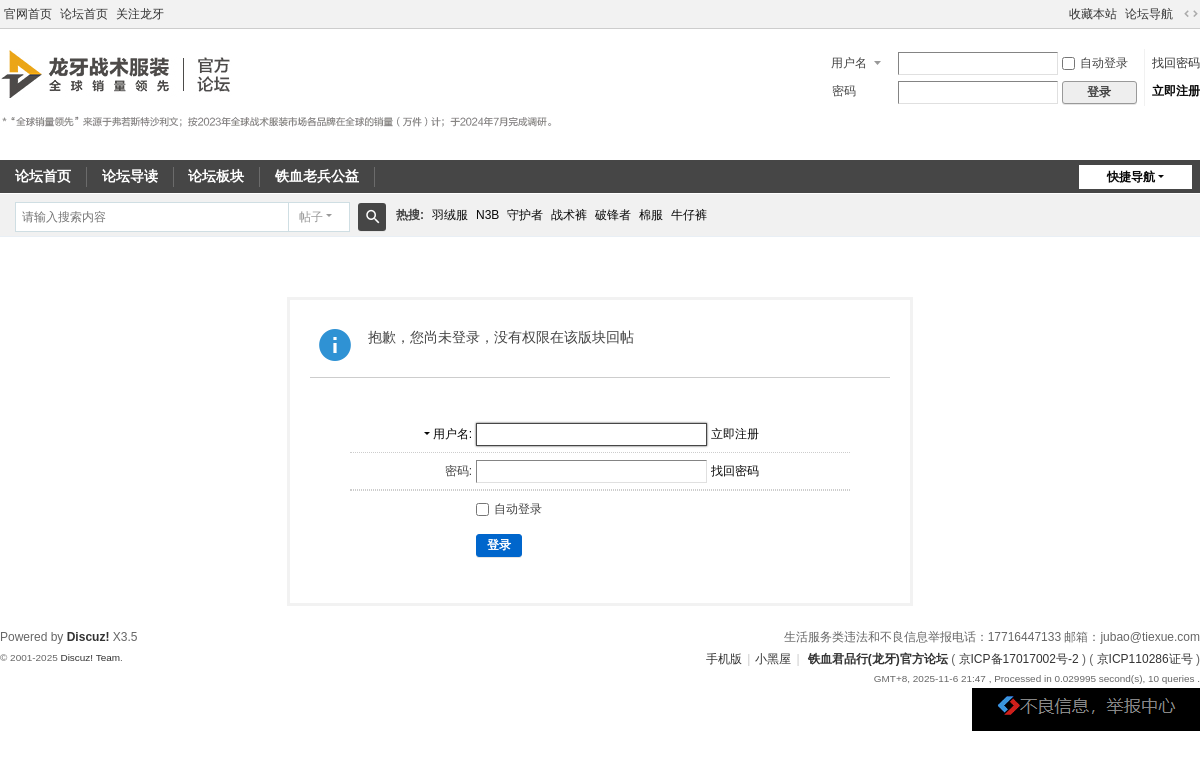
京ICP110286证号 (1145, 659)
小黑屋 (773, 659)
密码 (844, 91)
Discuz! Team (90, 657)
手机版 (724, 659)
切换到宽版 (1191, 14)
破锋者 (613, 215)
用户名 (849, 63)
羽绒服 (450, 215)
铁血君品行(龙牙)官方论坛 (878, 659)
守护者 (525, 215)
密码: (458, 471)
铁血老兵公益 (317, 176)
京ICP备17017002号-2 (1019, 659)
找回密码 (1176, 63)
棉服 (651, 215)
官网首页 (28, 14)
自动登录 (1095, 63)
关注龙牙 (140, 14)
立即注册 (1176, 91)
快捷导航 (1131, 177)
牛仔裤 (689, 215)
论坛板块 (216, 176)
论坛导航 (1149, 14)
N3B (487, 215)
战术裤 (569, 215)
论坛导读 (130, 176)
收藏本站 (1093, 14)
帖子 (311, 217)
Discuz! (88, 637)
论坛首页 (84, 14)
